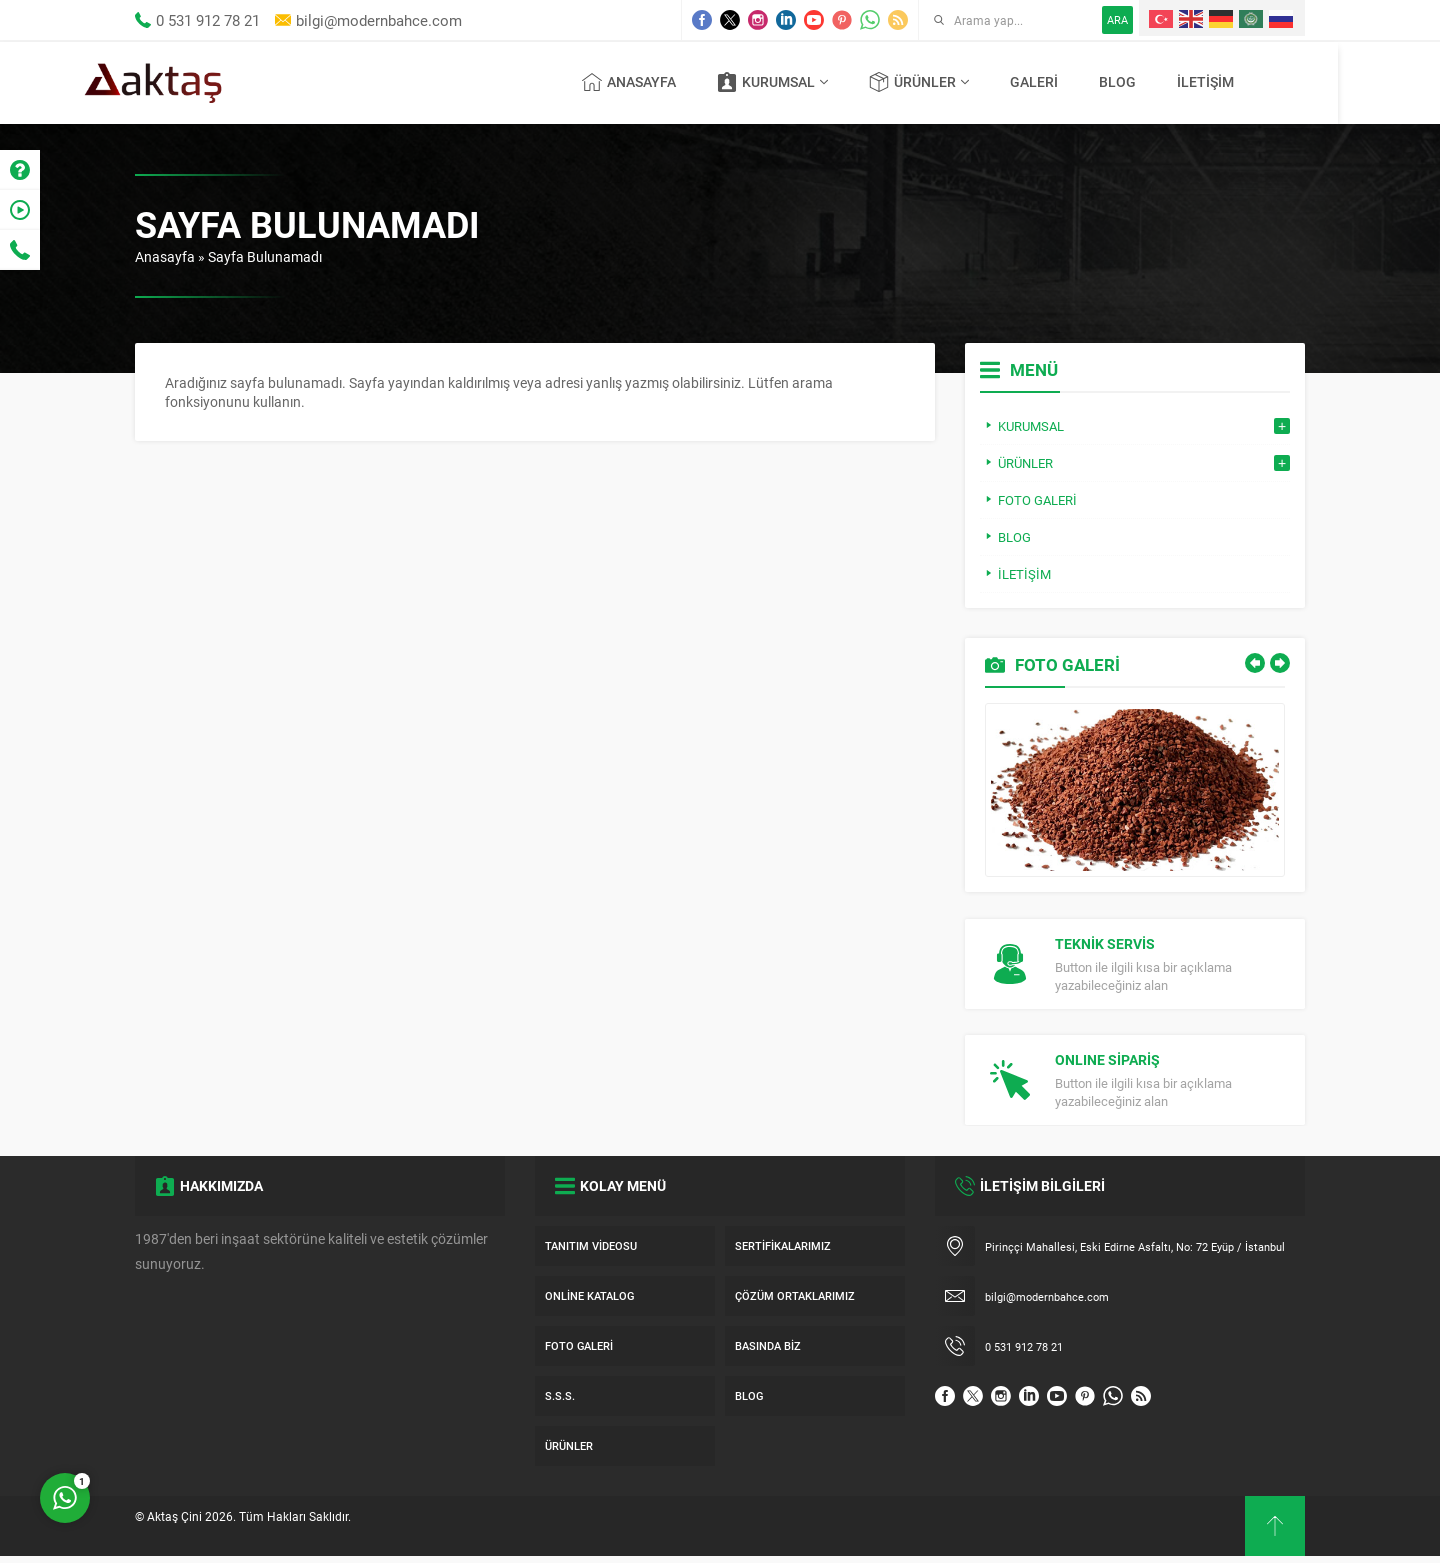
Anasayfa (165, 256)
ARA (1117, 19)
